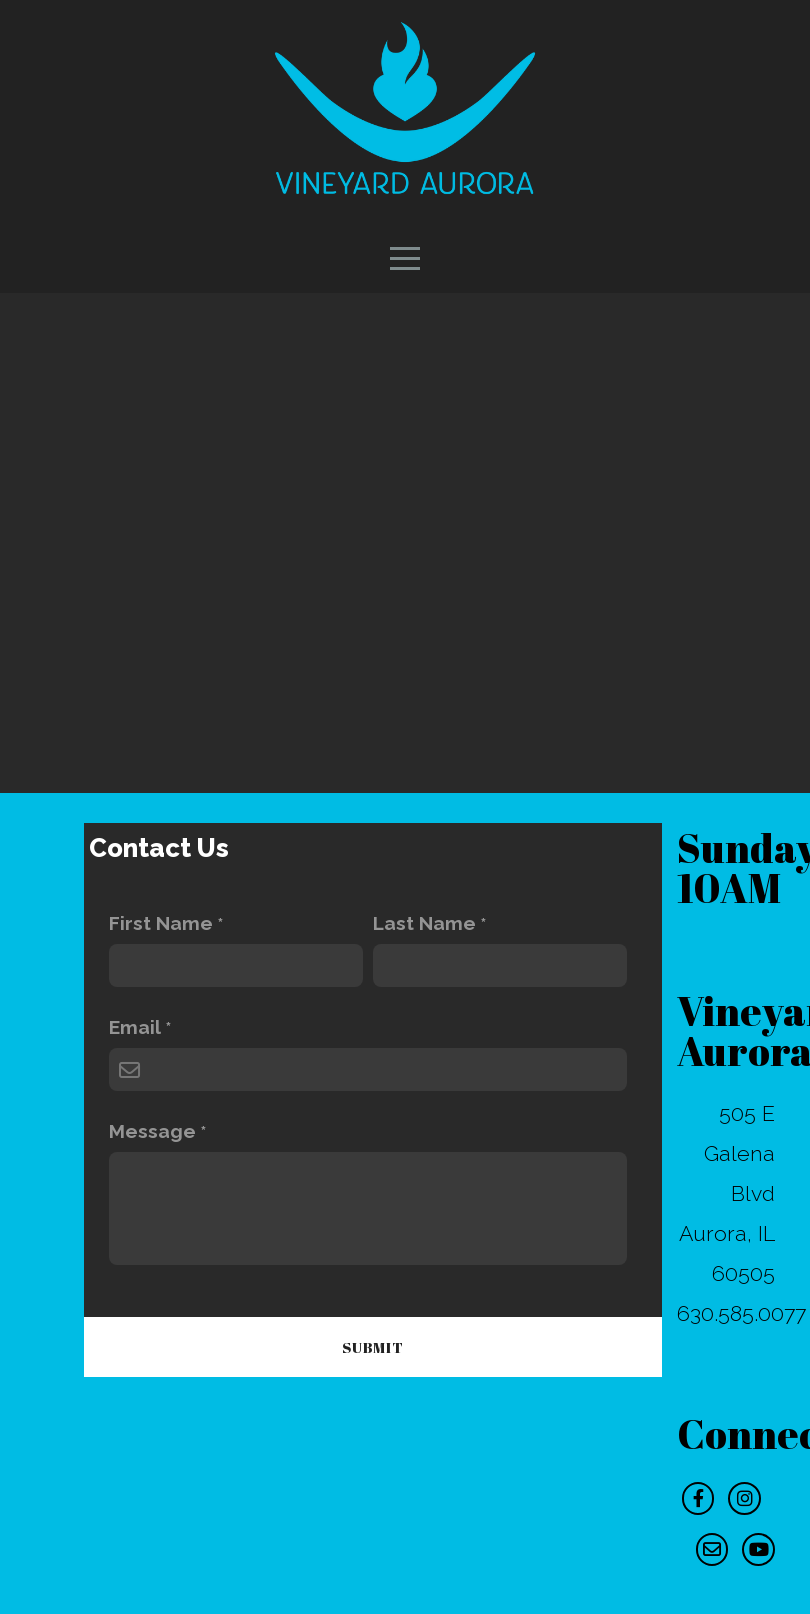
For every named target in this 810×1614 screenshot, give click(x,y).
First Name (161, 923)
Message (152, 1131)
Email (135, 1027)
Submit (373, 1347)
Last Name (424, 923)
